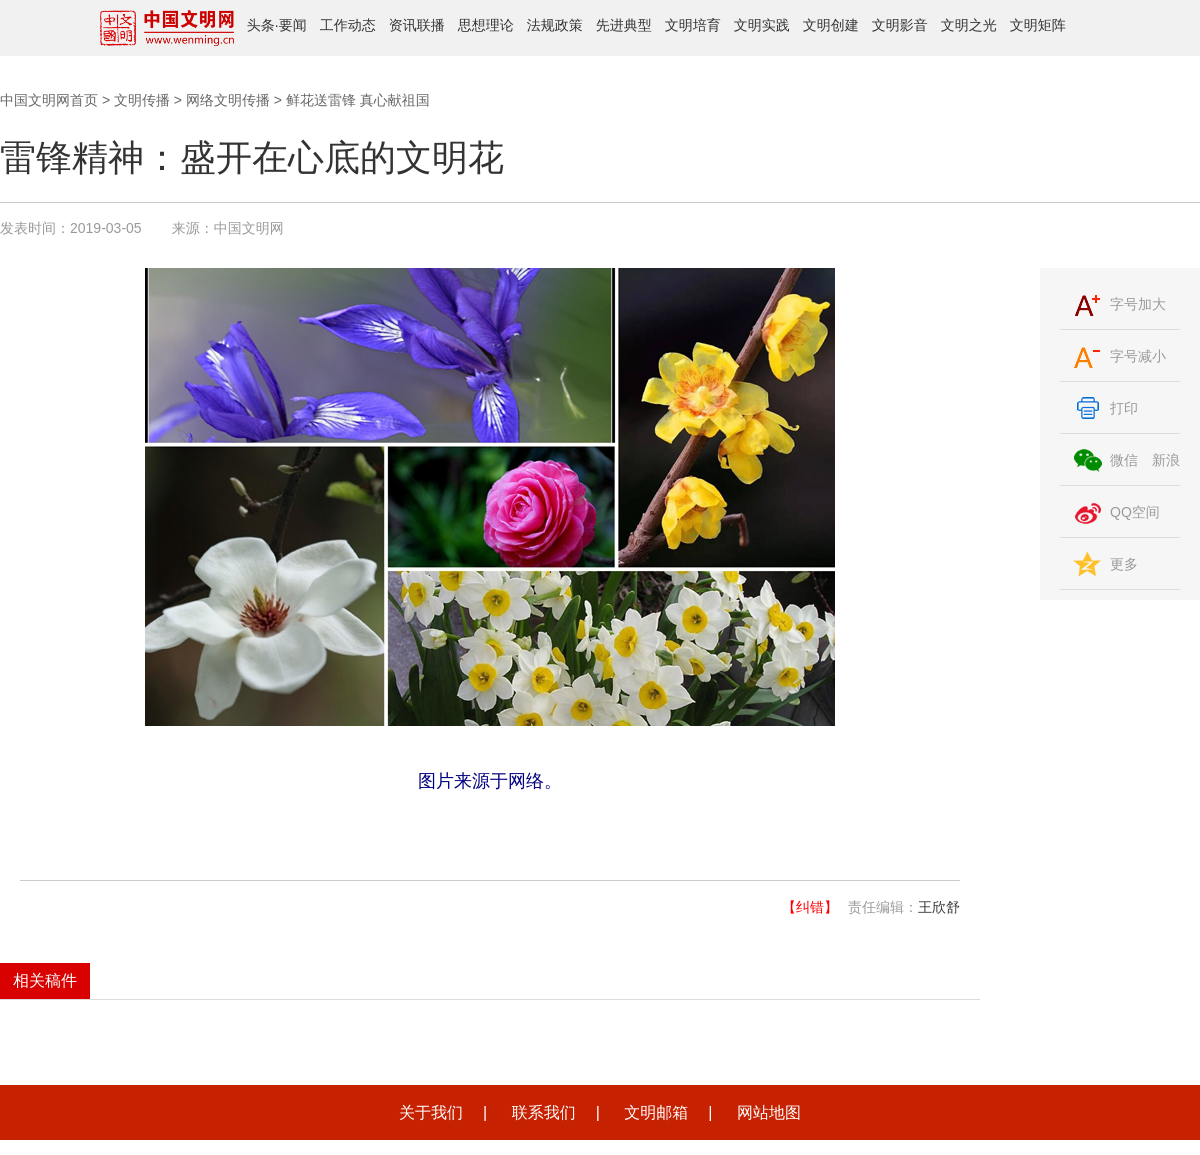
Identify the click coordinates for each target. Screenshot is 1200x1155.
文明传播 (142, 100)
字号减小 (1138, 356)
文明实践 (762, 25)
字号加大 (1138, 304)
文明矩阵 (1038, 25)
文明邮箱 (656, 1112)
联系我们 (544, 1112)
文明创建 (831, 25)
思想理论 (486, 25)
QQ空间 (1135, 512)
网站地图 (769, 1112)
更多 (1124, 564)
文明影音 (900, 25)
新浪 (1166, 460)
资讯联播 (417, 25)
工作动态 (348, 25)
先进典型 (624, 25)
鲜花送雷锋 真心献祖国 (358, 100)
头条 (261, 25)
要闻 (293, 25)
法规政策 (555, 25)
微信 (1124, 460)
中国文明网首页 (49, 100)
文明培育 (693, 25)
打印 (1124, 408)
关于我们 (431, 1112)
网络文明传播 (228, 100)
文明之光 (969, 25)
